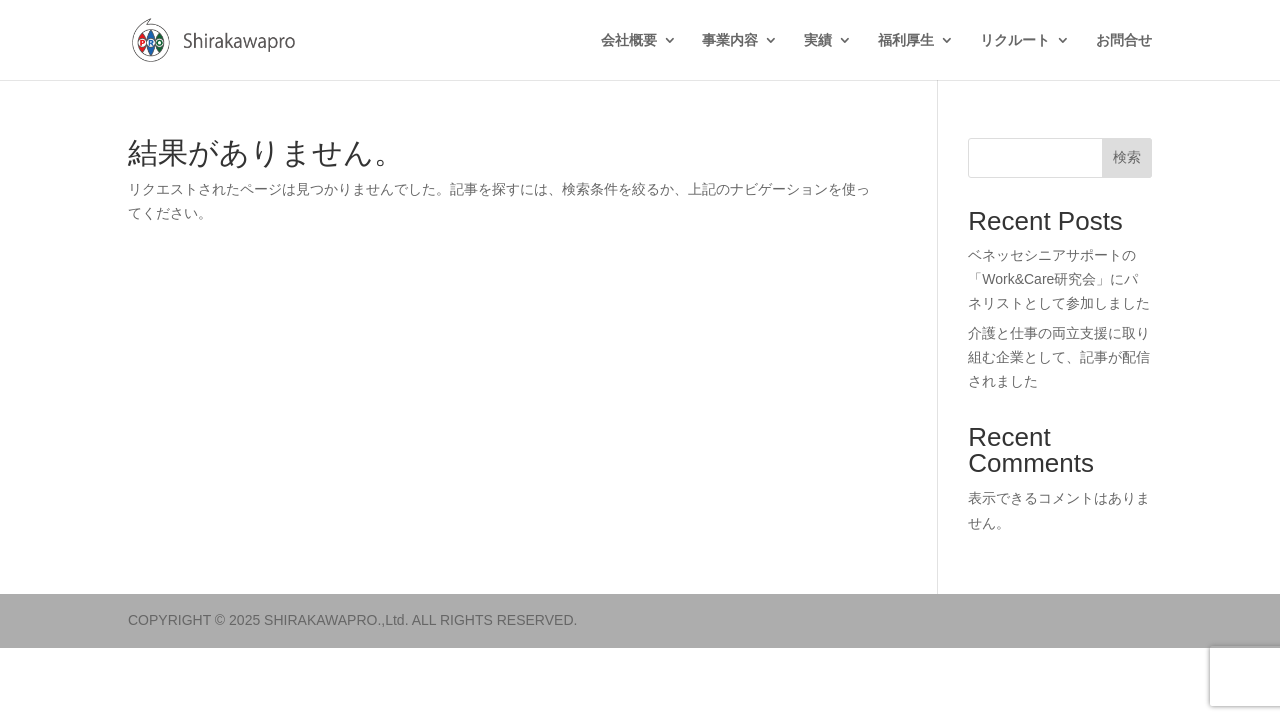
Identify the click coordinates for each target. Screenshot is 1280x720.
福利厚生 (906, 40)
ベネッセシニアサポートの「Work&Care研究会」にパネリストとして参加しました (1059, 279)
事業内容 (730, 40)
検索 (1127, 157)
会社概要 (629, 40)
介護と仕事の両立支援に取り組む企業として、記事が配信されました (1059, 357)
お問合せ (1124, 40)
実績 (818, 40)
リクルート (1015, 40)
